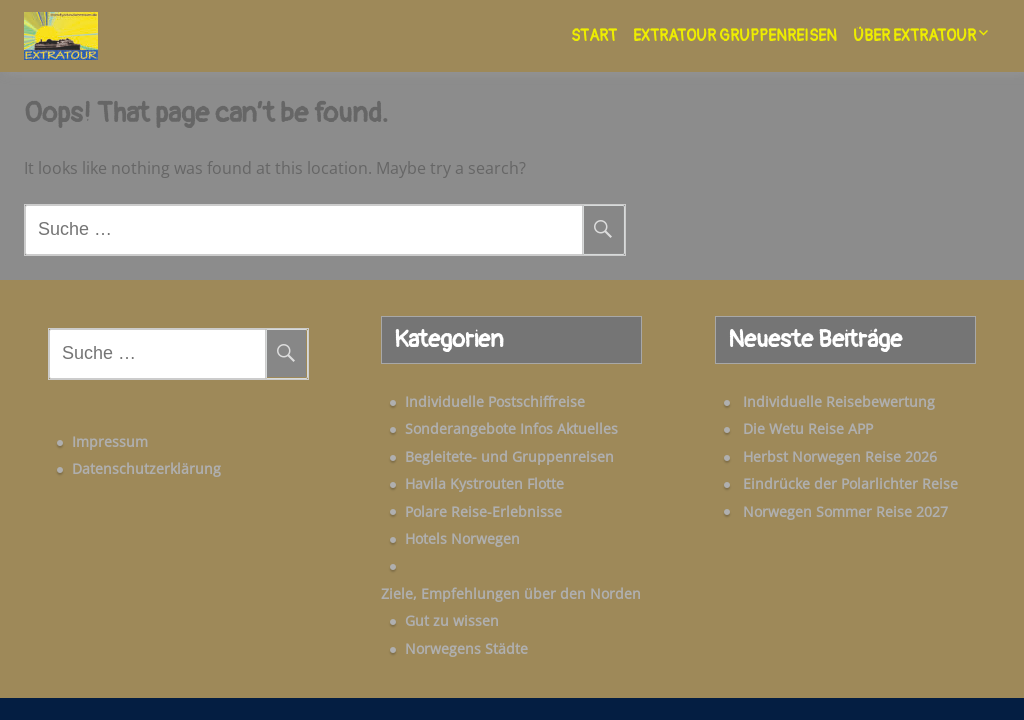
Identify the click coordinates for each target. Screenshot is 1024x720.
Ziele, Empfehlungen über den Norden (508, 566)
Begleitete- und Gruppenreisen (482, 456)
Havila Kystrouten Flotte (457, 483)
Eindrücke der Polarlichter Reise (822, 483)
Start (594, 36)
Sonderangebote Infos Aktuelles (484, 428)
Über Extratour (914, 36)
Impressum (82, 429)
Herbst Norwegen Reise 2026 (812, 456)
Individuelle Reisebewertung (811, 401)
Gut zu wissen (425, 593)
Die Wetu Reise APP (780, 428)
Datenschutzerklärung (118, 456)
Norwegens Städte (439, 620)
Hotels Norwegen (435, 538)
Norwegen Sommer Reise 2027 (817, 511)
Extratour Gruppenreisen (735, 36)
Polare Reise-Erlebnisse (456, 511)
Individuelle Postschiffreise (468, 401)
